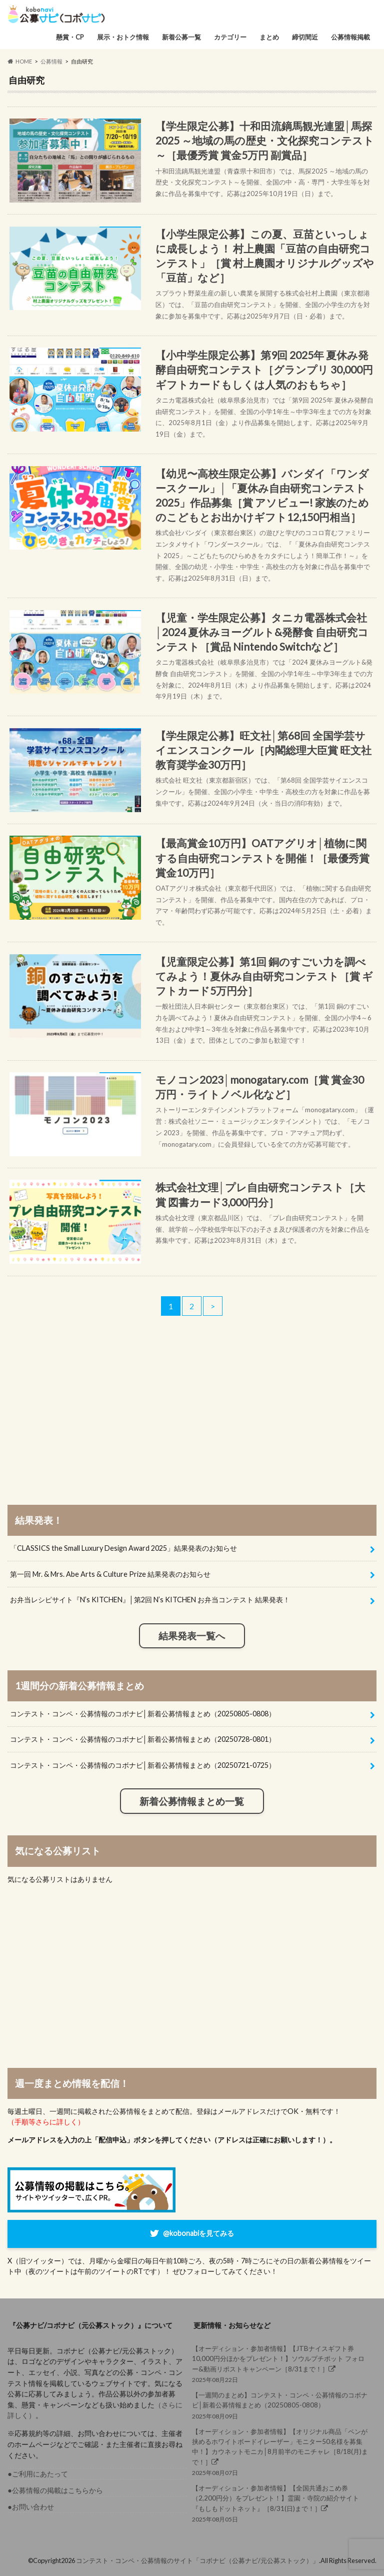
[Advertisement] (192, 1414)
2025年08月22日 (281, 2363)
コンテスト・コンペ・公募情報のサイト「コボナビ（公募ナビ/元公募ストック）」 (197, 2560)
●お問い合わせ (31, 2506)
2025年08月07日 (281, 2451)
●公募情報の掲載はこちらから (55, 2490)
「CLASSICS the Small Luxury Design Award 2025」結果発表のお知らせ (123, 1548)
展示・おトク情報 (123, 37)
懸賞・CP (70, 37)
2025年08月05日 (281, 2503)
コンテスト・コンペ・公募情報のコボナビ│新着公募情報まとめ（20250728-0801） (143, 1739)
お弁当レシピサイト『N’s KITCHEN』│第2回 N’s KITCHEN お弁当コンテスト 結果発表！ (150, 1599)
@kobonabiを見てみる (198, 2233)
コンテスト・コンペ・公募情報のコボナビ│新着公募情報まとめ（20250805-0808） (143, 1713)
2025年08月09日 (281, 2404)
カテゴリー (230, 37)
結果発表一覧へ (191, 1635)
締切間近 (305, 37)
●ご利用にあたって (38, 2473)
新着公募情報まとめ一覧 (192, 1801)
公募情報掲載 (350, 37)
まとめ (269, 37)
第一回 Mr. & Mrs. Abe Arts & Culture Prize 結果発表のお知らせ (110, 1574)
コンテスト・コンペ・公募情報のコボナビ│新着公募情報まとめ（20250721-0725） (143, 1765)
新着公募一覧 (181, 37)
